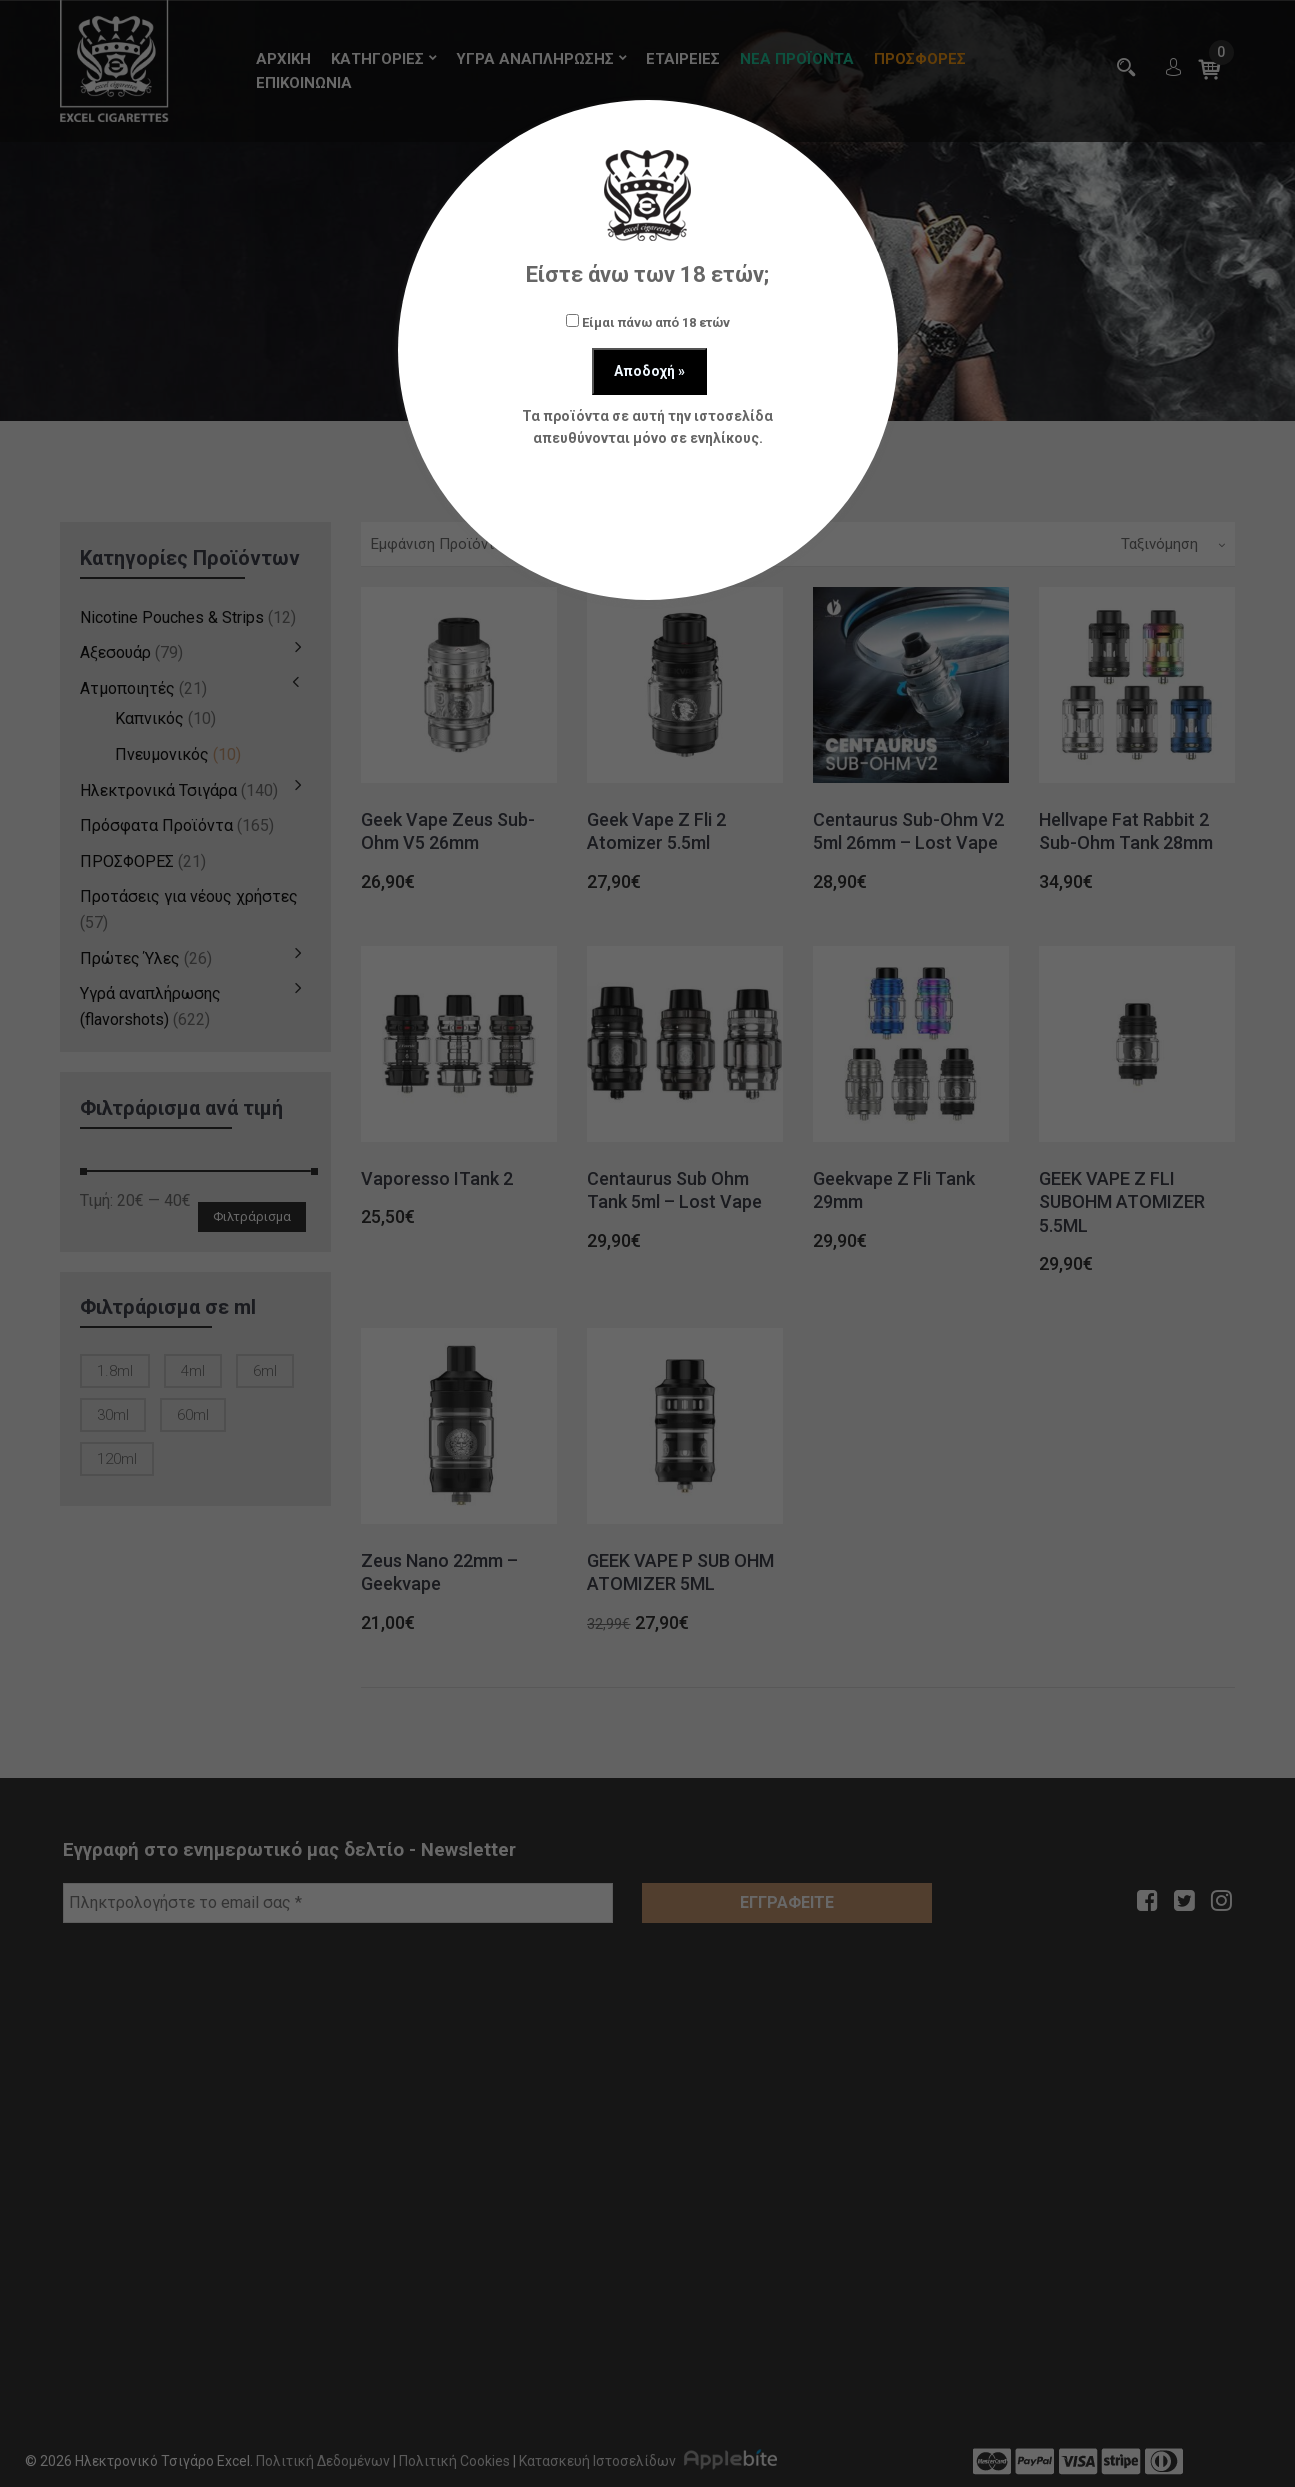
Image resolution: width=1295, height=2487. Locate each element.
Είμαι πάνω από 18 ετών (648, 322)
